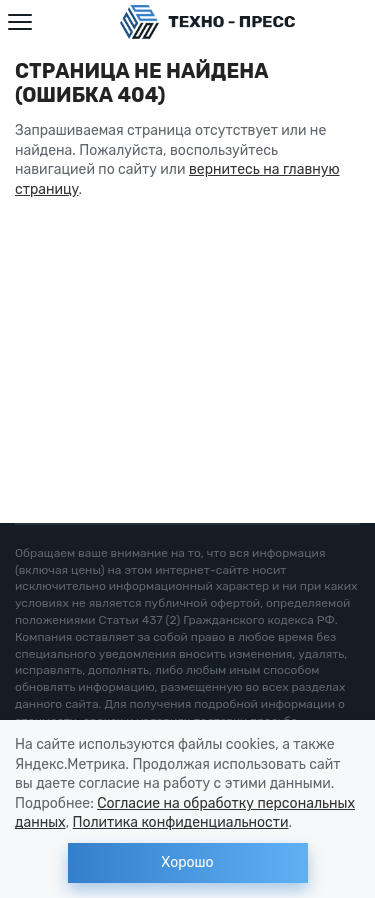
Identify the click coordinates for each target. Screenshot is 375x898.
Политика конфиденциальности (181, 822)
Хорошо (187, 862)
